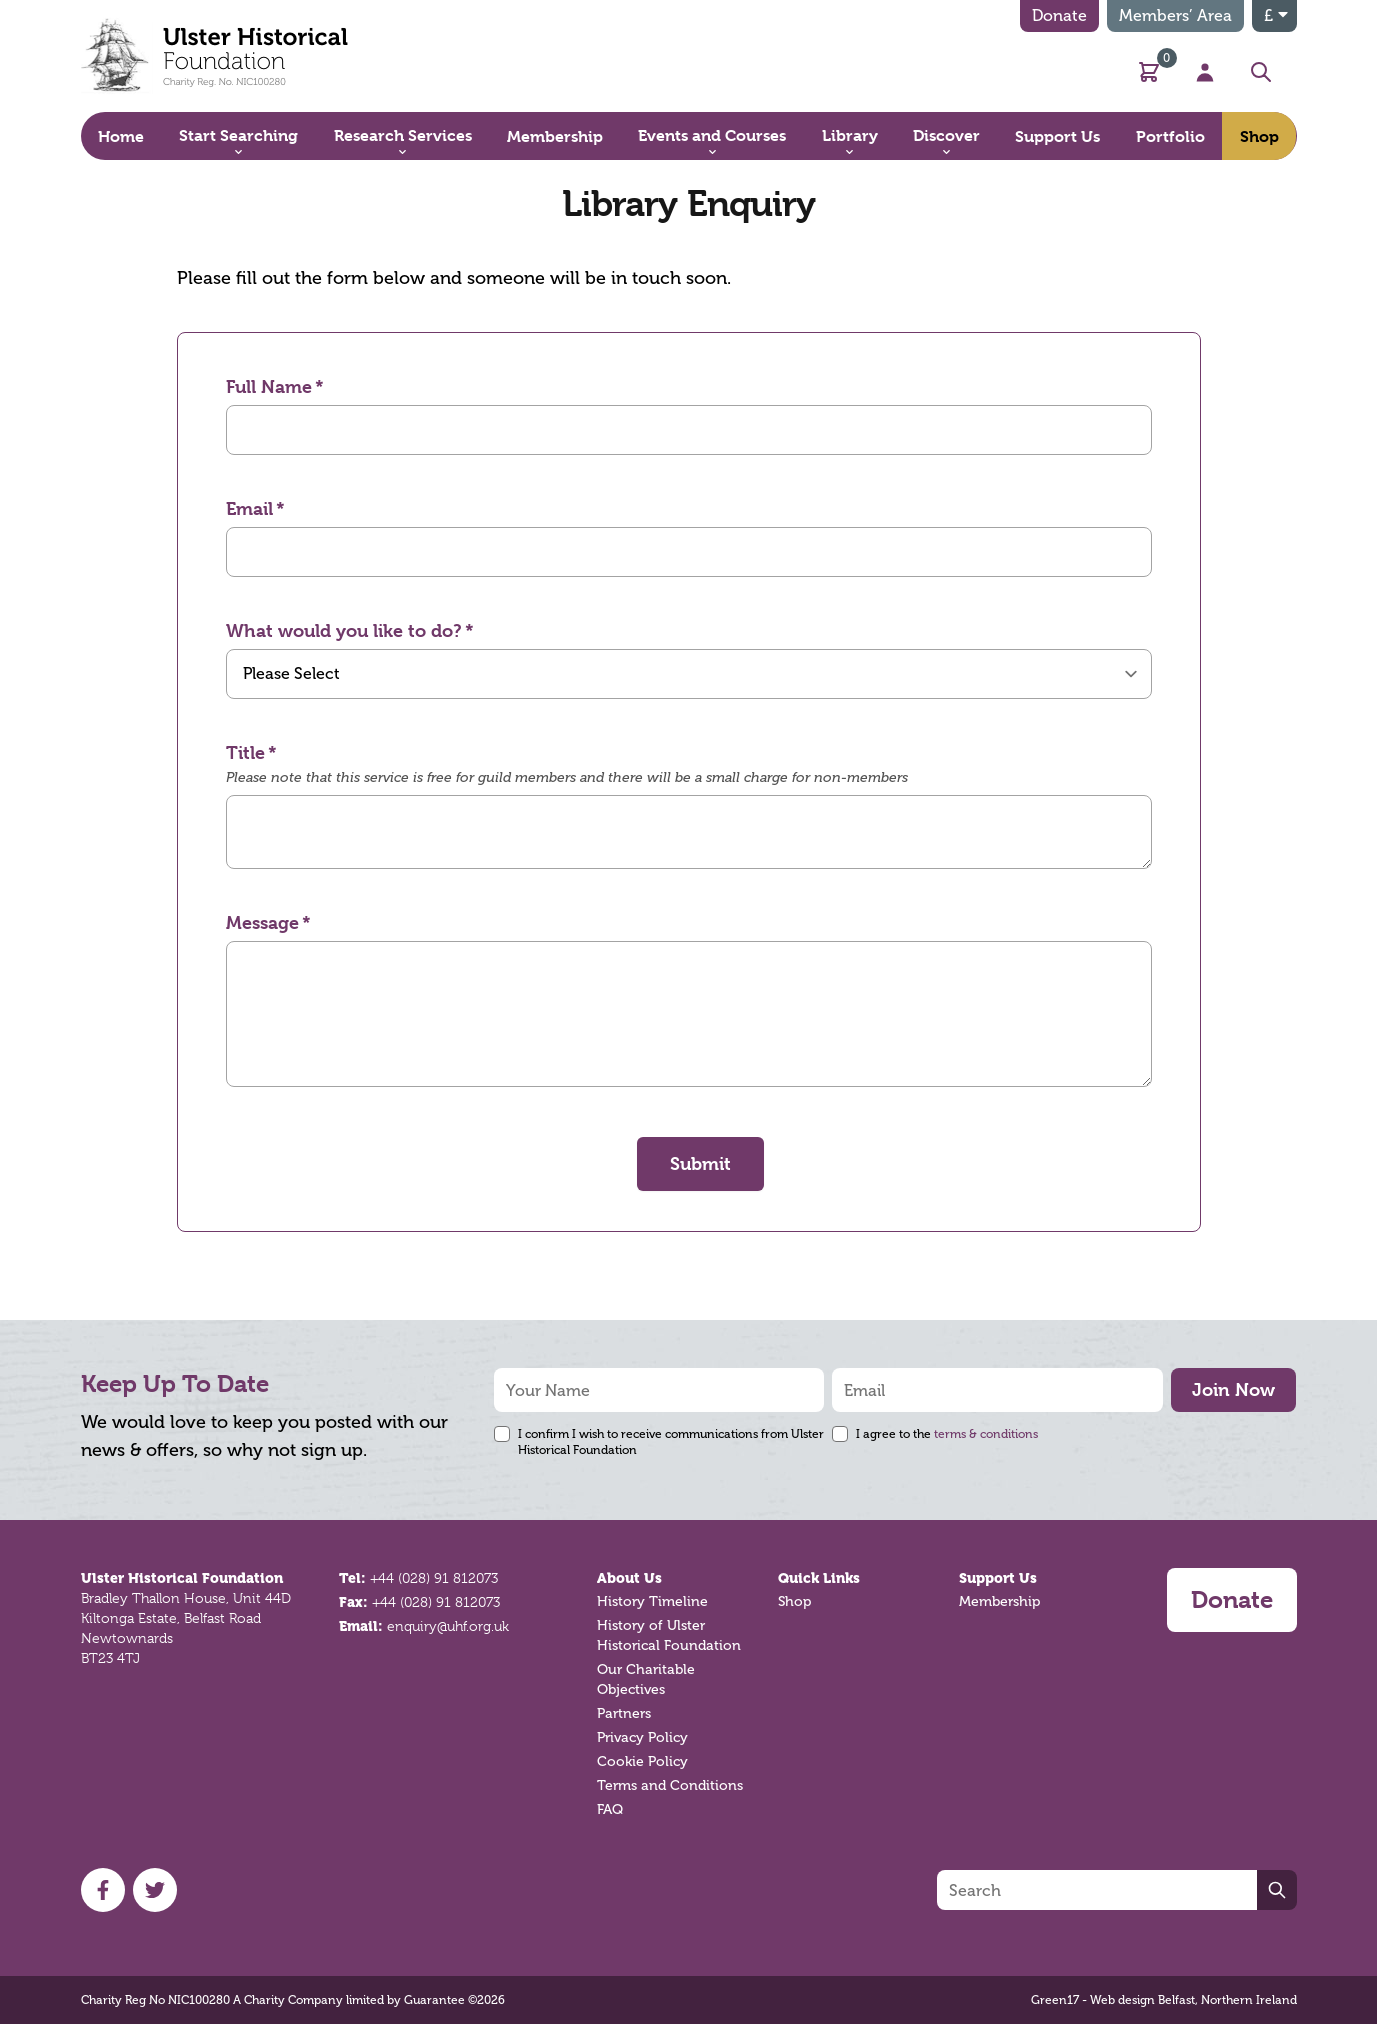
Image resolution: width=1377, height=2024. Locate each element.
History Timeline (652, 1601)
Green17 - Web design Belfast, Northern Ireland (1164, 2000)
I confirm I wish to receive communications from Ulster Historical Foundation (671, 1442)
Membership (999, 1601)
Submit (700, 1163)
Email (249, 508)
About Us (629, 1578)
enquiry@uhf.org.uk (448, 1626)
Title (245, 752)
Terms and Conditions (670, 1785)
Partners (624, 1713)
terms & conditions (986, 1434)
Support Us (998, 1578)
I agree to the (947, 1434)
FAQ (610, 1809)
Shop (794, 1601)
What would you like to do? (344, 630)
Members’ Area (1175, 15)
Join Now (1233, 1389)
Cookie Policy (642, 1761)
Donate (1059, 15)
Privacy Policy (642, 1737)
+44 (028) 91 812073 (434, 1578)
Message (262, 922)
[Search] (1097, 1890)
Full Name (269, 386)
